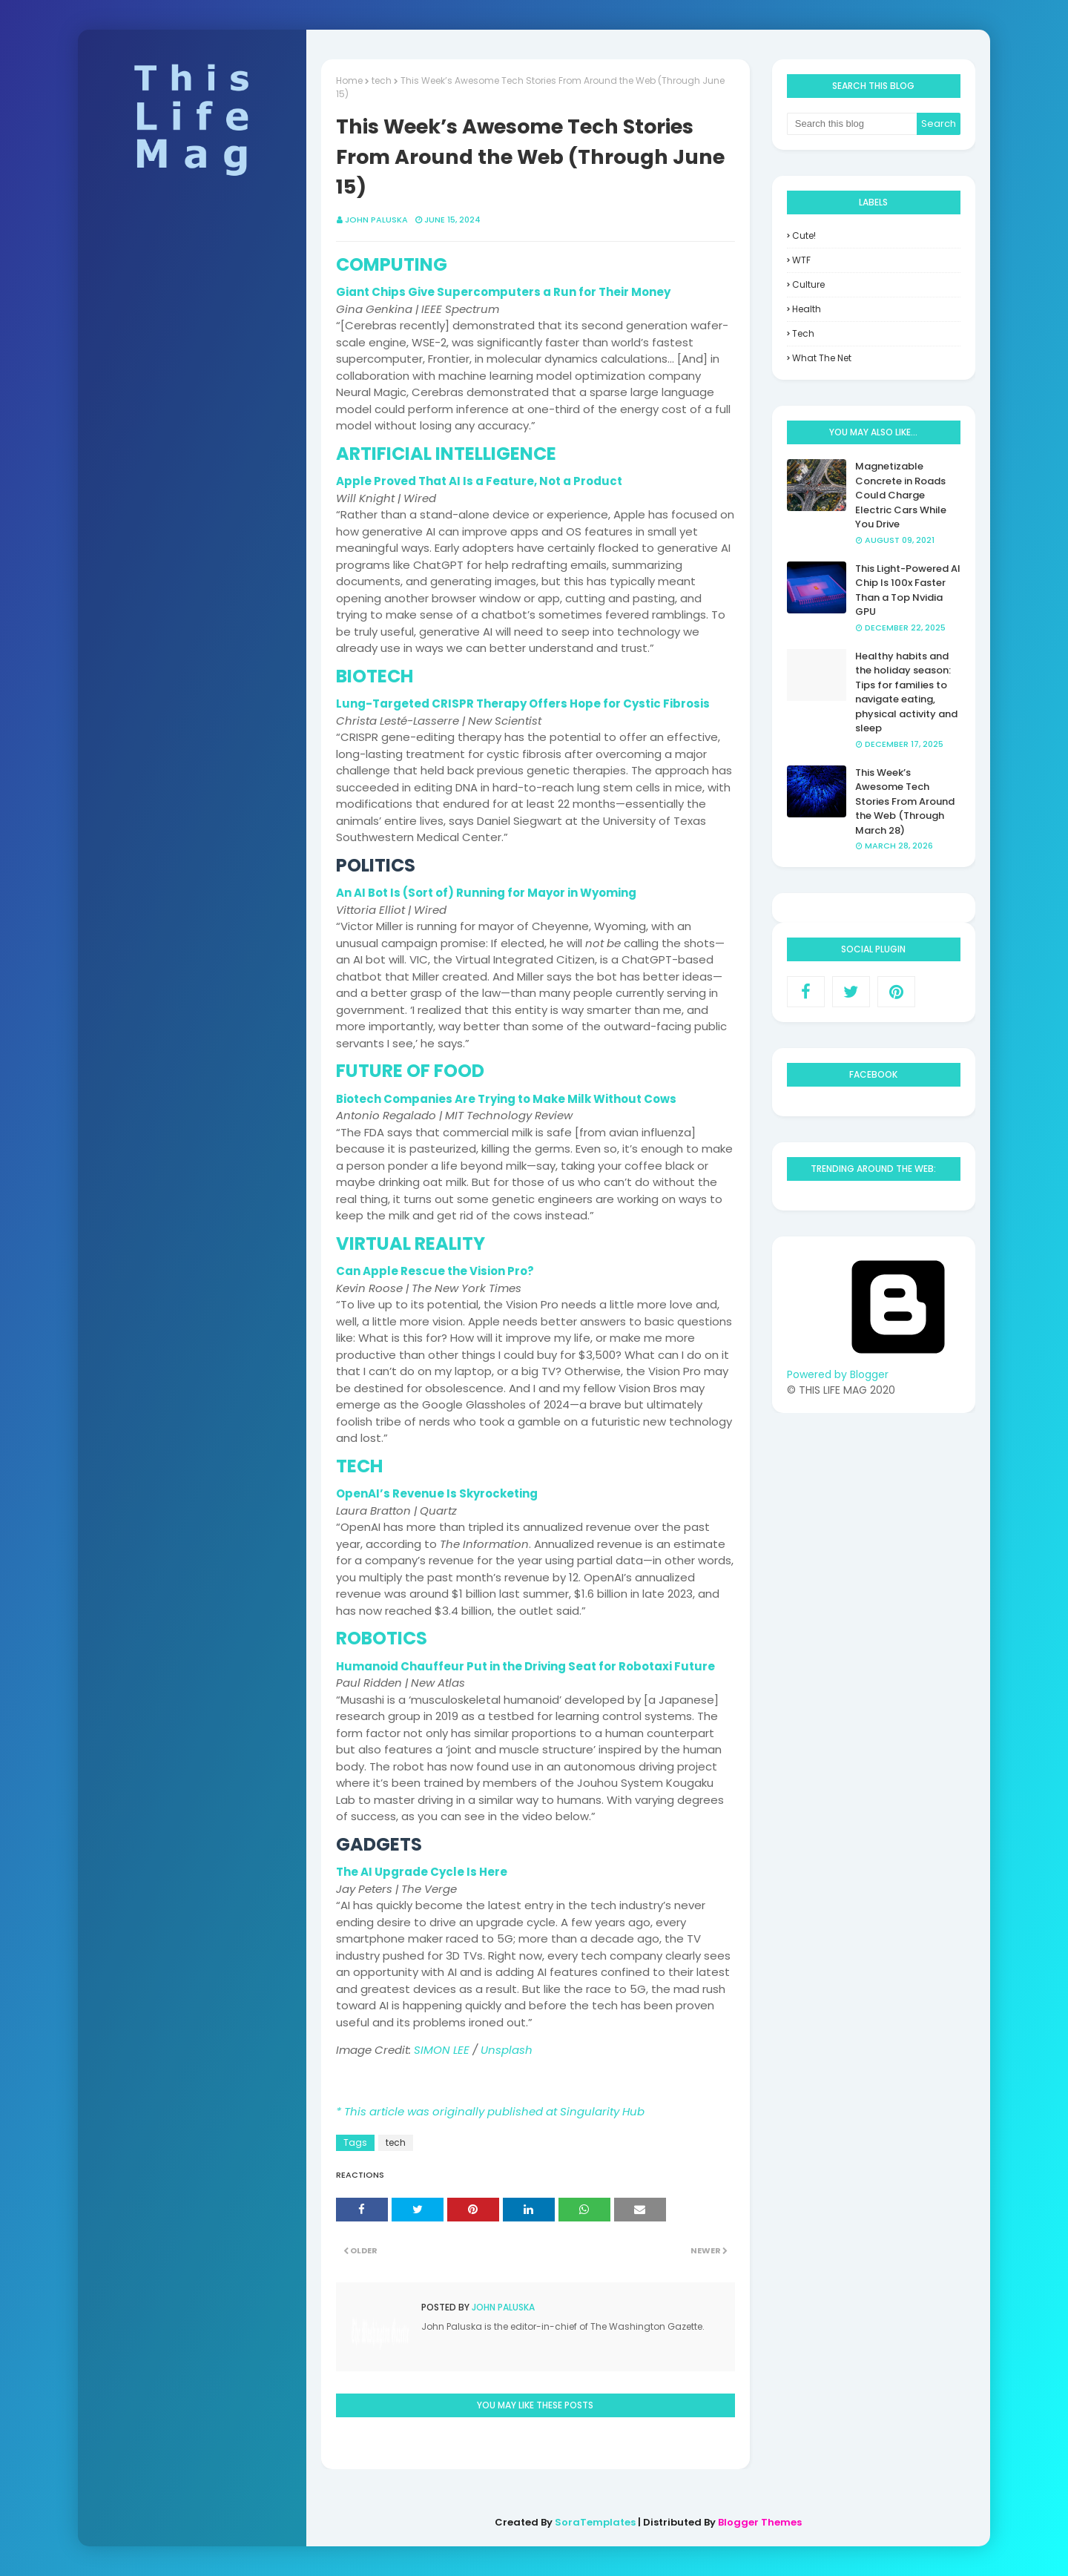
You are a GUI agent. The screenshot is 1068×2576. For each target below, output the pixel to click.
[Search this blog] (852, 124)
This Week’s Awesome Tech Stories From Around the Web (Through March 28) (905, 801)
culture (808, 284)
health (806, 309)
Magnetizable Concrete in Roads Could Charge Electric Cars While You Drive (900, 495)
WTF (801, 260)
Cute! (804, 235)
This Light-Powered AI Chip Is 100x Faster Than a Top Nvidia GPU (907, 590)
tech (396, 2142)
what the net (821, 358)
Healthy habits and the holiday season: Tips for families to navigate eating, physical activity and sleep (906, 692)
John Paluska (502, 2307)
